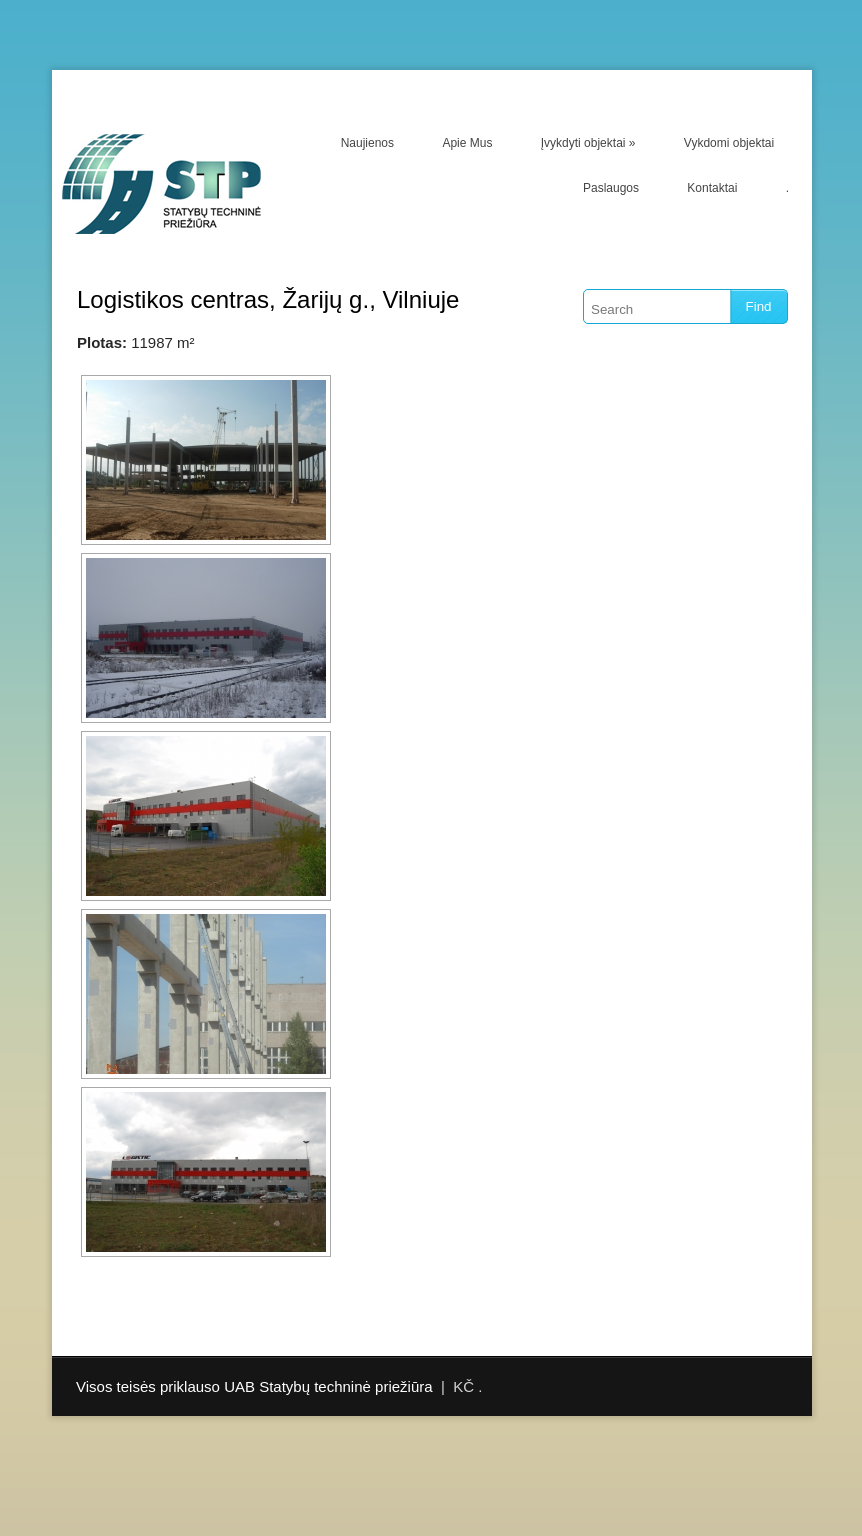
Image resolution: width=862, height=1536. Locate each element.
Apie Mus (467, 143)
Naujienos (367, 143)
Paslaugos (611, 188)
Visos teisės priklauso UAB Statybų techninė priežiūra (254, 1386)
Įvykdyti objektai (588, 143)
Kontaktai (712, 188)
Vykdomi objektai (729, 143)
